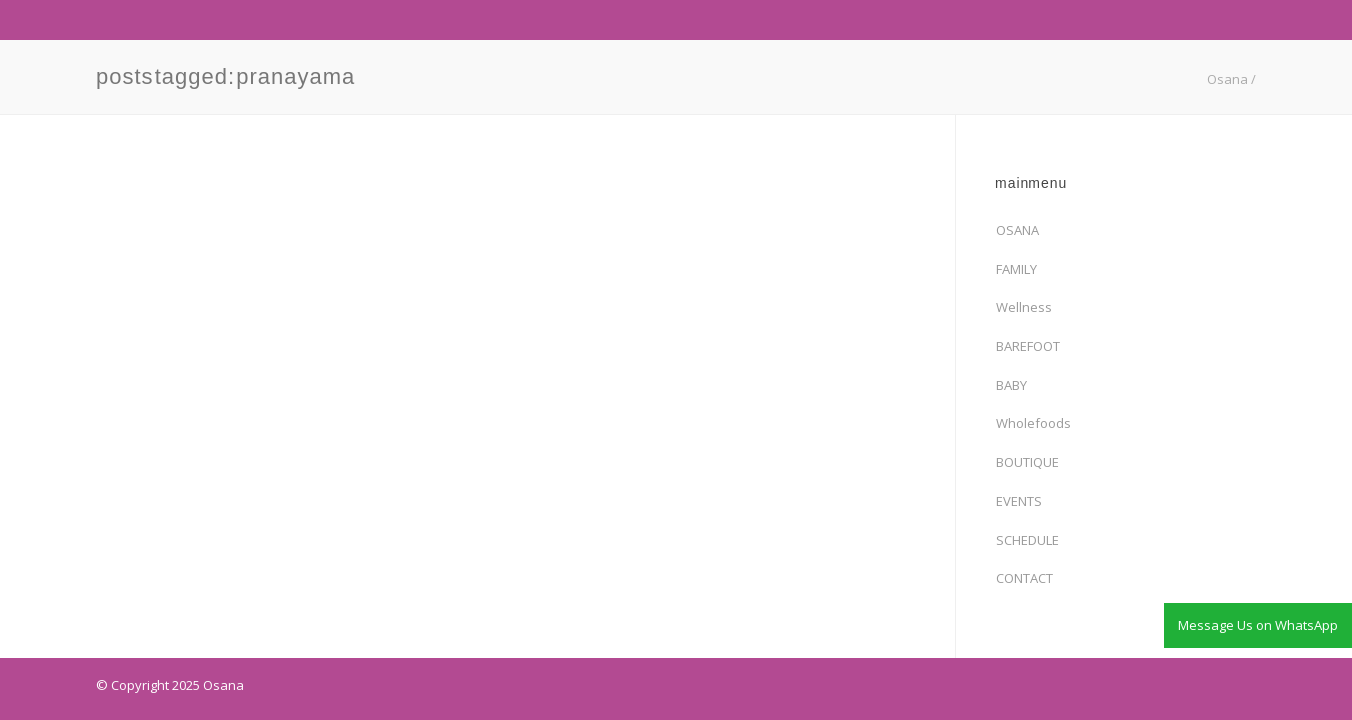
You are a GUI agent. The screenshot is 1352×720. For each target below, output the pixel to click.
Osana (1227, 79)
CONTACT (1024, 578)
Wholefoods (1033, 423)
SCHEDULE (1027, 540)
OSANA (1017, 230)
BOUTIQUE (1027, 462)
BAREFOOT (1028, 346)
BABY (1011, 385)
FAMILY (1016, 269)
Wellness (1024, 307)
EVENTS (1019, 501)
